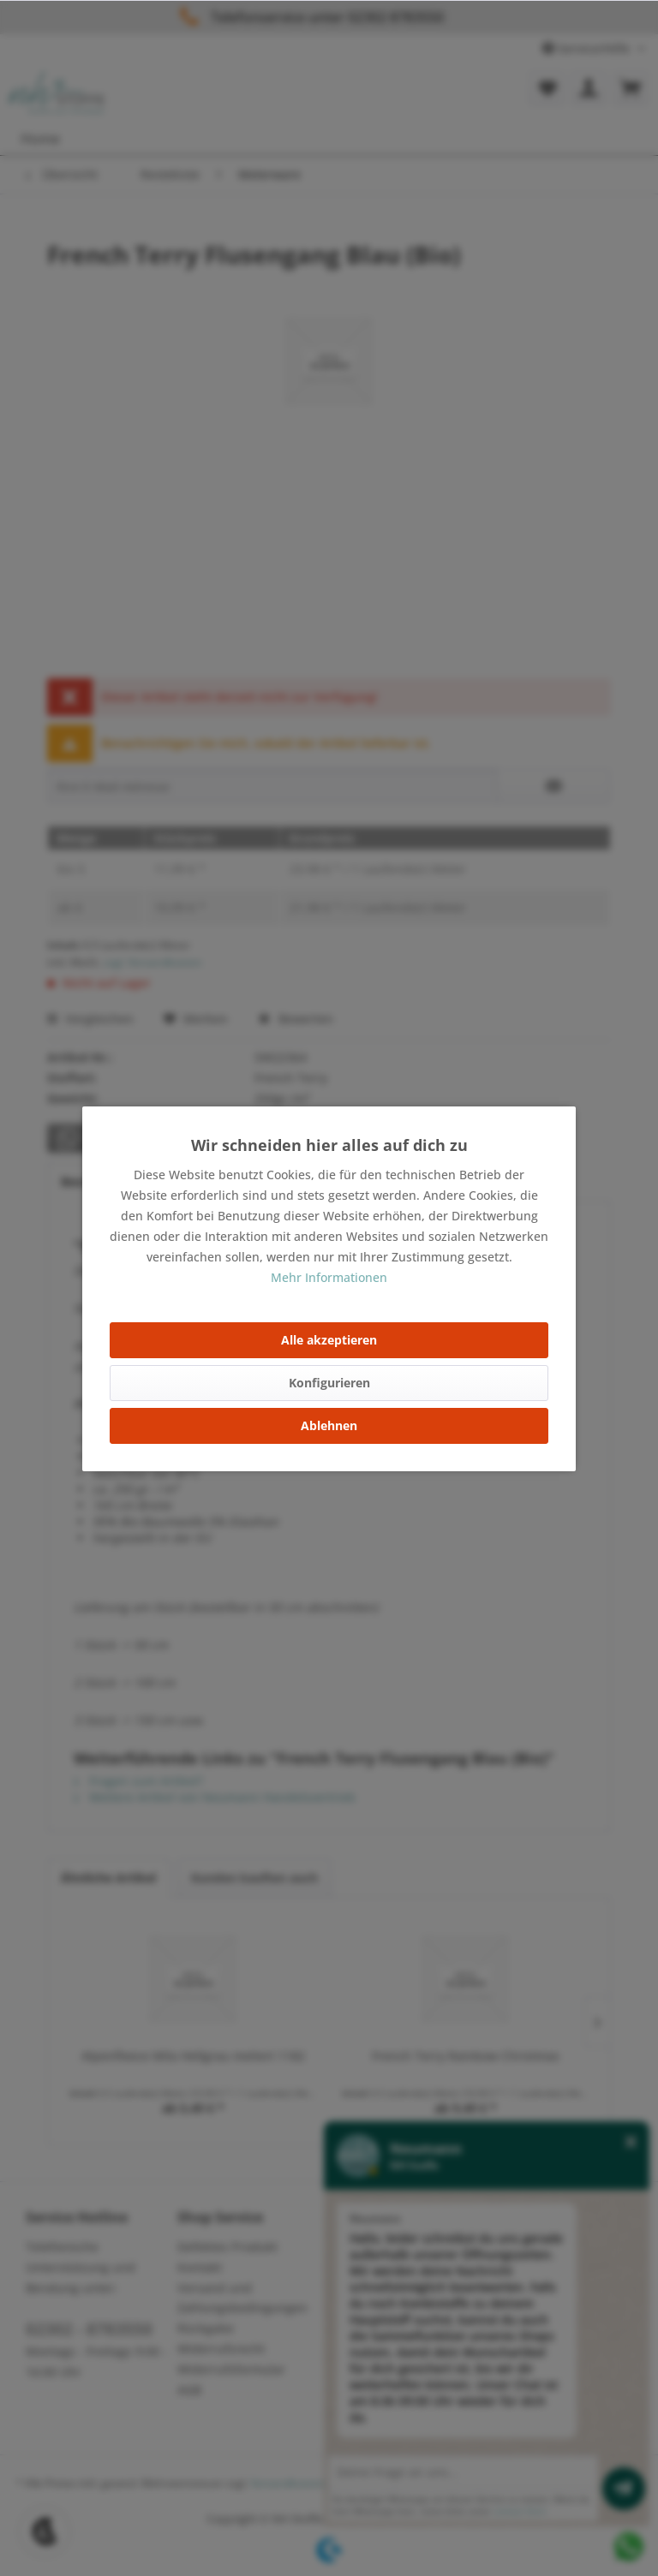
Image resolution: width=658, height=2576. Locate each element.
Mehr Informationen (329, 1277)
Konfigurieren (329, 1382)
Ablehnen (329, 1425)
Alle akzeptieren (329, 1340)
